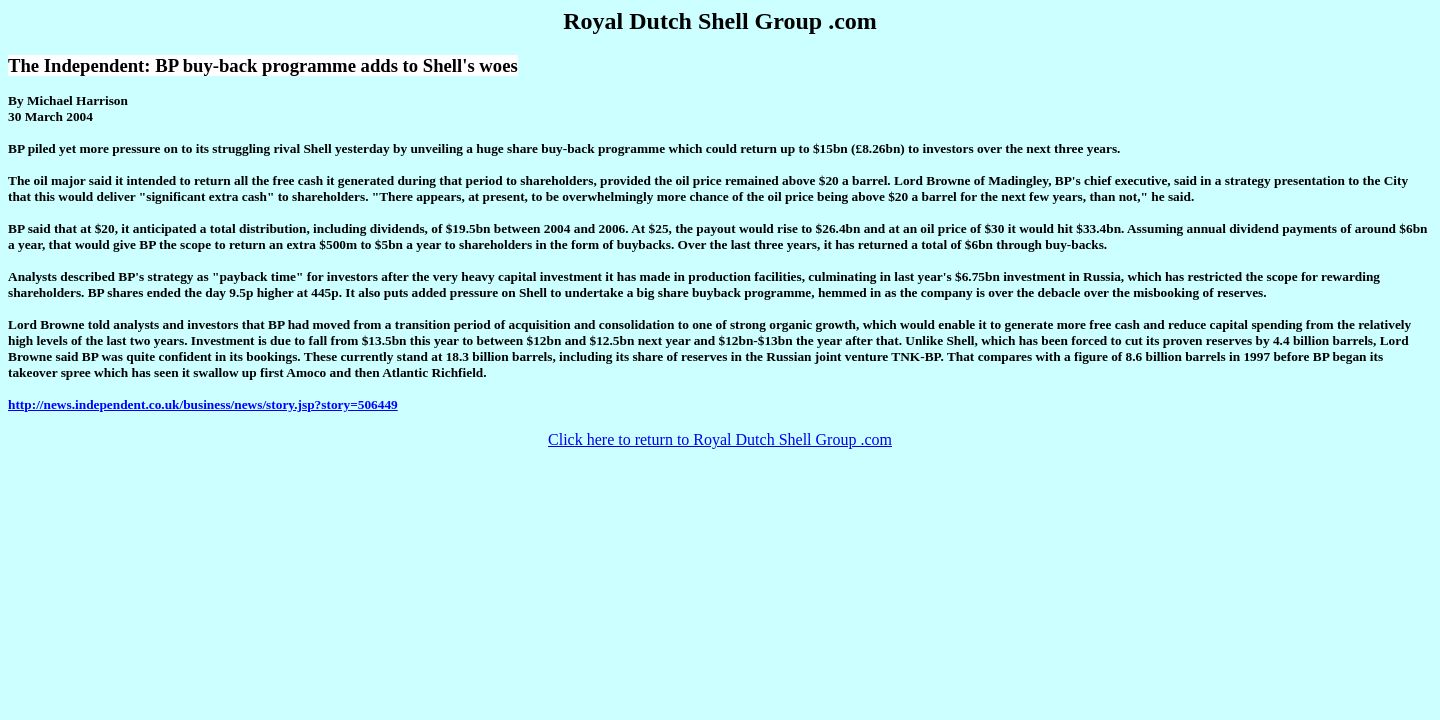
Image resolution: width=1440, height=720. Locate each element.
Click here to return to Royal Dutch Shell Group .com (720, 439)
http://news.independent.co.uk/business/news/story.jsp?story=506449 (203, 404)
